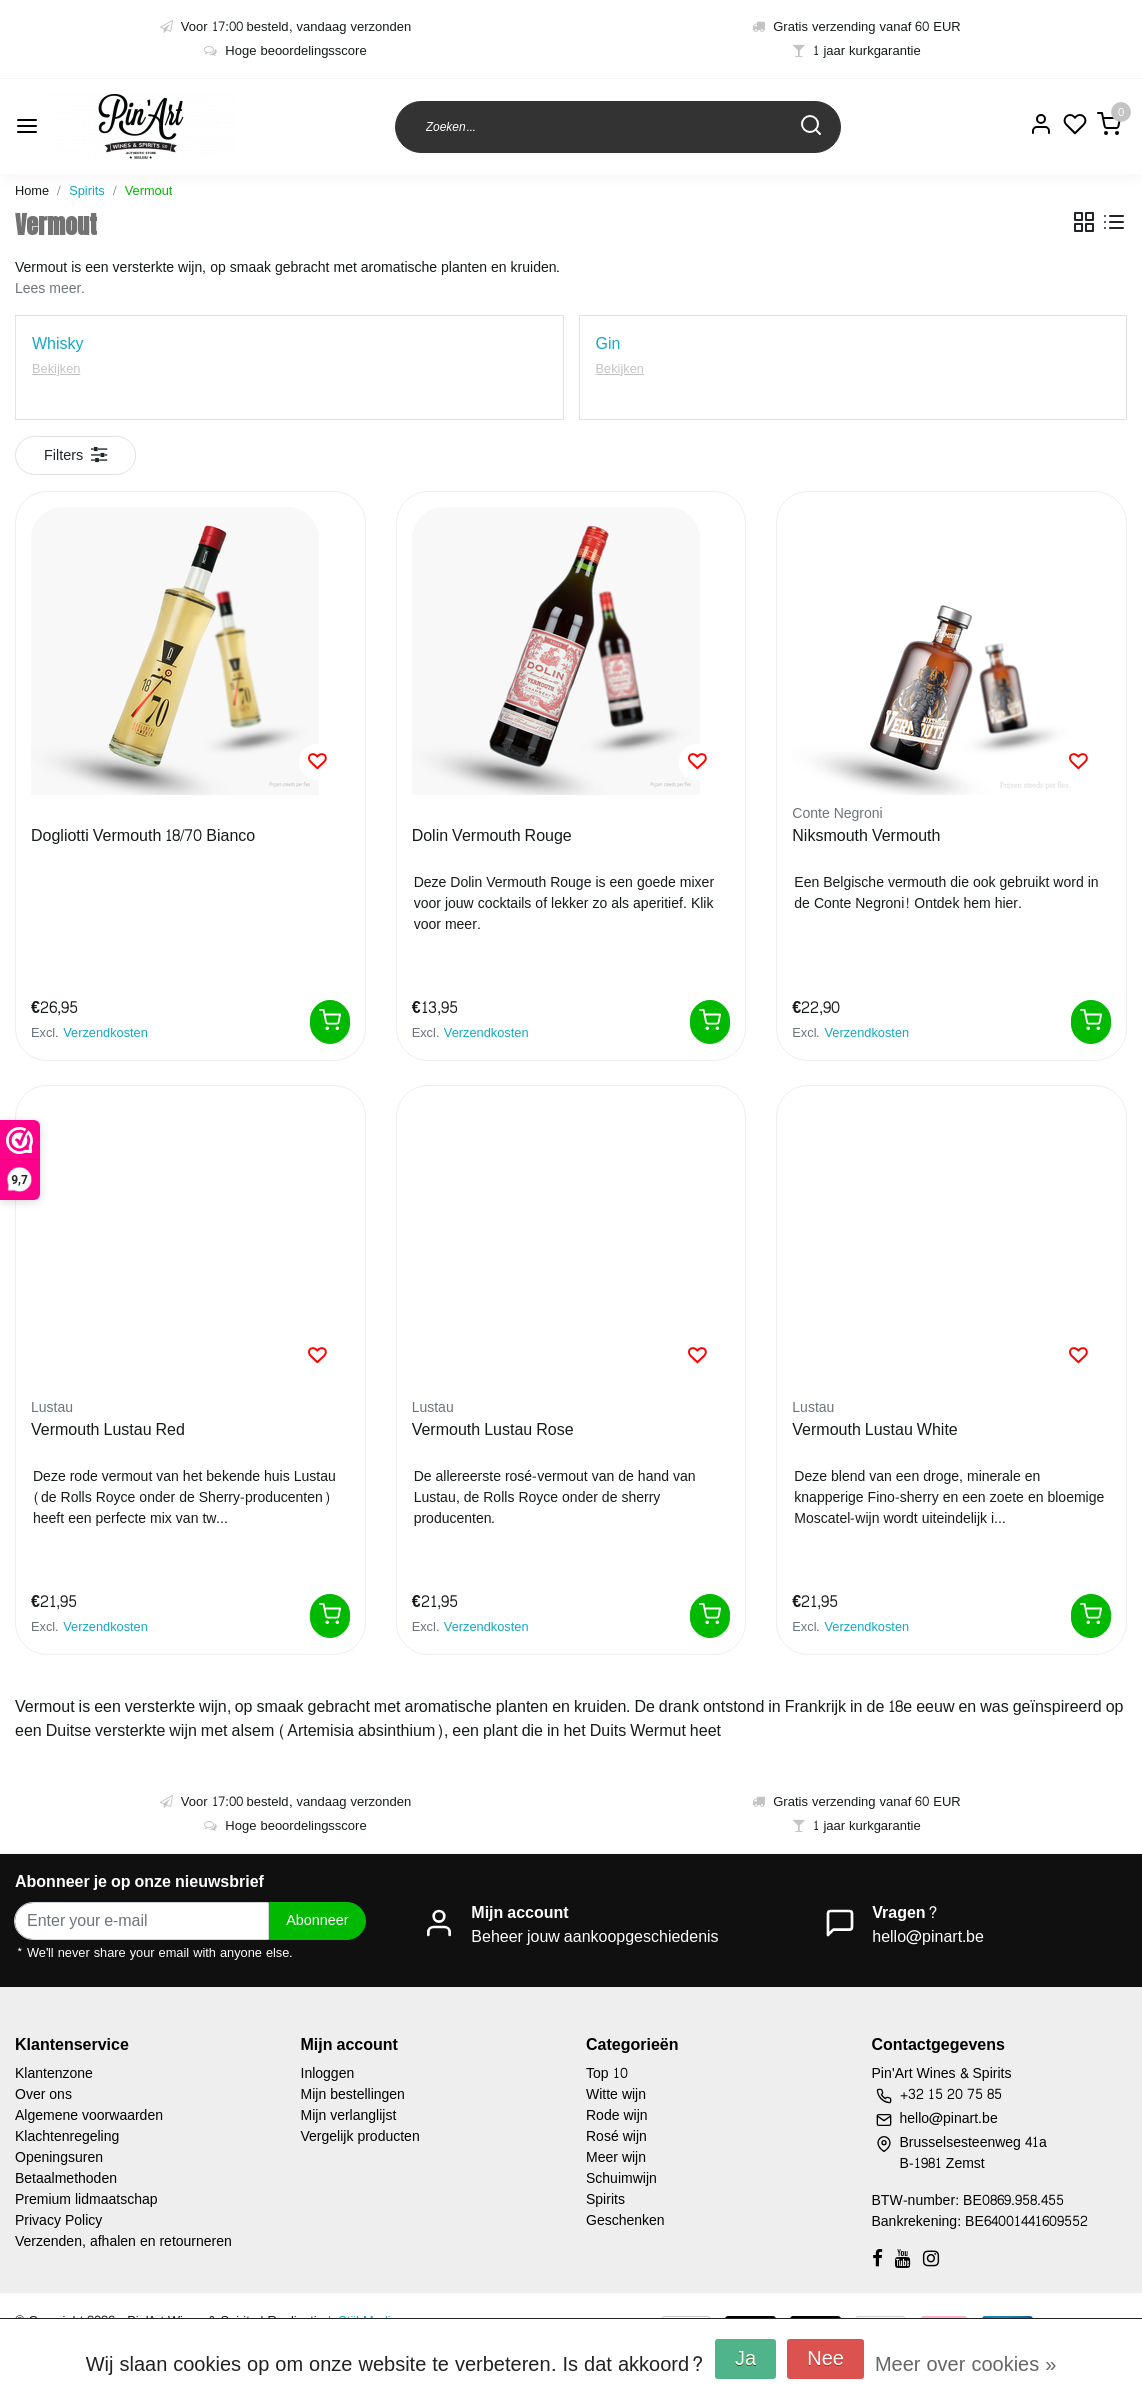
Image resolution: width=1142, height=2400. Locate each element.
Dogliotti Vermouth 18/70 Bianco (143, 837)
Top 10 (607, 2073)
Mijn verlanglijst (349, 2115)
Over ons (43, 2094)
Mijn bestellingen (353, 2094)
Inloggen (328, 2073)
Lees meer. (50, 288)
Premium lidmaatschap (86, 2199)
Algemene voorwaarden (89, 2115)
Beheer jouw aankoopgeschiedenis (594, 1936)
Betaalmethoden (66, 2178)
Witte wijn (616, 2094)
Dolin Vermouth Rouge (492, 837)
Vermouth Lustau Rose (493, 1431)
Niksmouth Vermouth (866, 837)
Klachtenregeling (67, 2136)
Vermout (149, 191)
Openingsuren (59, 2157)
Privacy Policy (58, 2220)
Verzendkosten (105, 1033)
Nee (825, 2359)
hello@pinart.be (928, 1936)
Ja (745, 2359)
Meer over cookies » (965, 2365)
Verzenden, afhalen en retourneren (123, 2241)
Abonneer (317, 1920)
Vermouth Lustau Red (108, 1431)
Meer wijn (616, 2157)
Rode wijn (617, 2115)
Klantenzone (54, 2073)
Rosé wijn (616, 2136)
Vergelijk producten (360, 2136)
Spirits (87, 191)
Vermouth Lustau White (874, 1431)
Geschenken (625, 2220)
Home (32, 191)
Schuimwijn (621, 2178)
